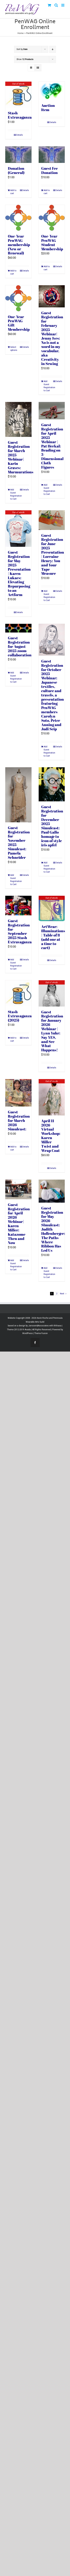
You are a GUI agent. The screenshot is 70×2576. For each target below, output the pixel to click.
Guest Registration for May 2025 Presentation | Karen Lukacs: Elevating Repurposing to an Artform (19, 573)
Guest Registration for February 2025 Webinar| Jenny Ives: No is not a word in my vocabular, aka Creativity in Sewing (52, 338)
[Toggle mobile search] (56, 5)
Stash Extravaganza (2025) (20, 1016)
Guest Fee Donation (49, 170)
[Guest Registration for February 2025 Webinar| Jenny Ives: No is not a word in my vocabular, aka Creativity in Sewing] (52, 296)
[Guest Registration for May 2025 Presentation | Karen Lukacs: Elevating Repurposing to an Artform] (18, 528)
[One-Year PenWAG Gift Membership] (18, 298)
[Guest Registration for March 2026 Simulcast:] (18, 1093)
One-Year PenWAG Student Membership (52, 242)
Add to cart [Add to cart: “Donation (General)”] (13, 192)
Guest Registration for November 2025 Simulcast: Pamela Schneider (19, 842)
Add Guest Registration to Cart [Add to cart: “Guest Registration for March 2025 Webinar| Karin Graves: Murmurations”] (14, 494)
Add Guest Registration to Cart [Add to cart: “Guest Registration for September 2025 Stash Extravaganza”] (14, 964)
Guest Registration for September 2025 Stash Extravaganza (20, 931)
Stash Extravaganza (20, 115)
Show (25, 59)
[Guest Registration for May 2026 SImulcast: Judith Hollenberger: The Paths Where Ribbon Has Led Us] (52, 1191)
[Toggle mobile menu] (63, 5)
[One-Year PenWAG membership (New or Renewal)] (18, 218)
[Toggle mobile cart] (49, 5)
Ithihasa (57, 1325)
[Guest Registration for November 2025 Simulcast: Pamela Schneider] (18, 794)
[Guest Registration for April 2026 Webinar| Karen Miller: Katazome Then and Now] (18, 1189)
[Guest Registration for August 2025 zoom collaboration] (18, 628)
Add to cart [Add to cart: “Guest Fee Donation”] (47, 192)
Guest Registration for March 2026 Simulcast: (19, 1120)
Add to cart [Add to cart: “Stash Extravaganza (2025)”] (13, 1039)
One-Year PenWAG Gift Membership (19, 323)
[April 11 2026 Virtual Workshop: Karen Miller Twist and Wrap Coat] (52, 1097)
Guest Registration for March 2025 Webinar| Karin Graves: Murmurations (20, 457)
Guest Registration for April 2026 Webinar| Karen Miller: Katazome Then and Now (19, 1223)
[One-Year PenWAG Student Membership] (52, 218)
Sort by (22, 49)
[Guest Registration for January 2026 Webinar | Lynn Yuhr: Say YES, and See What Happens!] (52, 993)
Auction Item (48, 107)
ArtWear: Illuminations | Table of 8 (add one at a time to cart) (53, 937)
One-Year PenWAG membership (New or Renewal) (19, 244)
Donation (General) (16, 170)
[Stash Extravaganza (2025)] (18, 993)
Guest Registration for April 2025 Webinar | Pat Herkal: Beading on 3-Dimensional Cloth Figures (52, 446)
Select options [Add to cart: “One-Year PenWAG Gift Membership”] (13, 348)
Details (19, 135)
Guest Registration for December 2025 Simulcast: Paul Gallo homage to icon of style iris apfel (52, 825)
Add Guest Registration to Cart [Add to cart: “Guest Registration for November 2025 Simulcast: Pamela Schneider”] (14, 880)
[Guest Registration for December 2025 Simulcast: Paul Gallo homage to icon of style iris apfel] (52, 784)
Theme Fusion (41, 1333)
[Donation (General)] (18, 154)
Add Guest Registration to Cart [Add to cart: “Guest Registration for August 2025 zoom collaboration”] (14, 677)
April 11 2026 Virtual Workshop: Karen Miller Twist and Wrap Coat (50, 1135)
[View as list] (38, 67)
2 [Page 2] (56, 1293)
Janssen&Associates (38, 1325)
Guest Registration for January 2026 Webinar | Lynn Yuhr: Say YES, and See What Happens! (52, 1031)
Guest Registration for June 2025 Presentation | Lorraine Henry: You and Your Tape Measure (52, 554)
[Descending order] (52, 49)
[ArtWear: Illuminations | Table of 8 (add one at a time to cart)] (52, 908)
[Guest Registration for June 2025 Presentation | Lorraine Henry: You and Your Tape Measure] (52, 520)
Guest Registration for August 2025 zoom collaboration (20, 646)
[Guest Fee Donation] (52, 154)
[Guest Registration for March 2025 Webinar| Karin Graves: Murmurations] (18, 419)
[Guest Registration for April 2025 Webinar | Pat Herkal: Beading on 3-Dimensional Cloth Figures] (52, 411)
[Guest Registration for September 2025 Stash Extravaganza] (18, 905)
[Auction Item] (52, 91)
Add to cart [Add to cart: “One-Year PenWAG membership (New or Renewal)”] (13, 272)
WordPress (27, 1333)
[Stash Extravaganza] (18, 95)
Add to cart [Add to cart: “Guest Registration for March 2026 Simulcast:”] (13, 1148)
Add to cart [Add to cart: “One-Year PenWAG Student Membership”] (47, 268)
